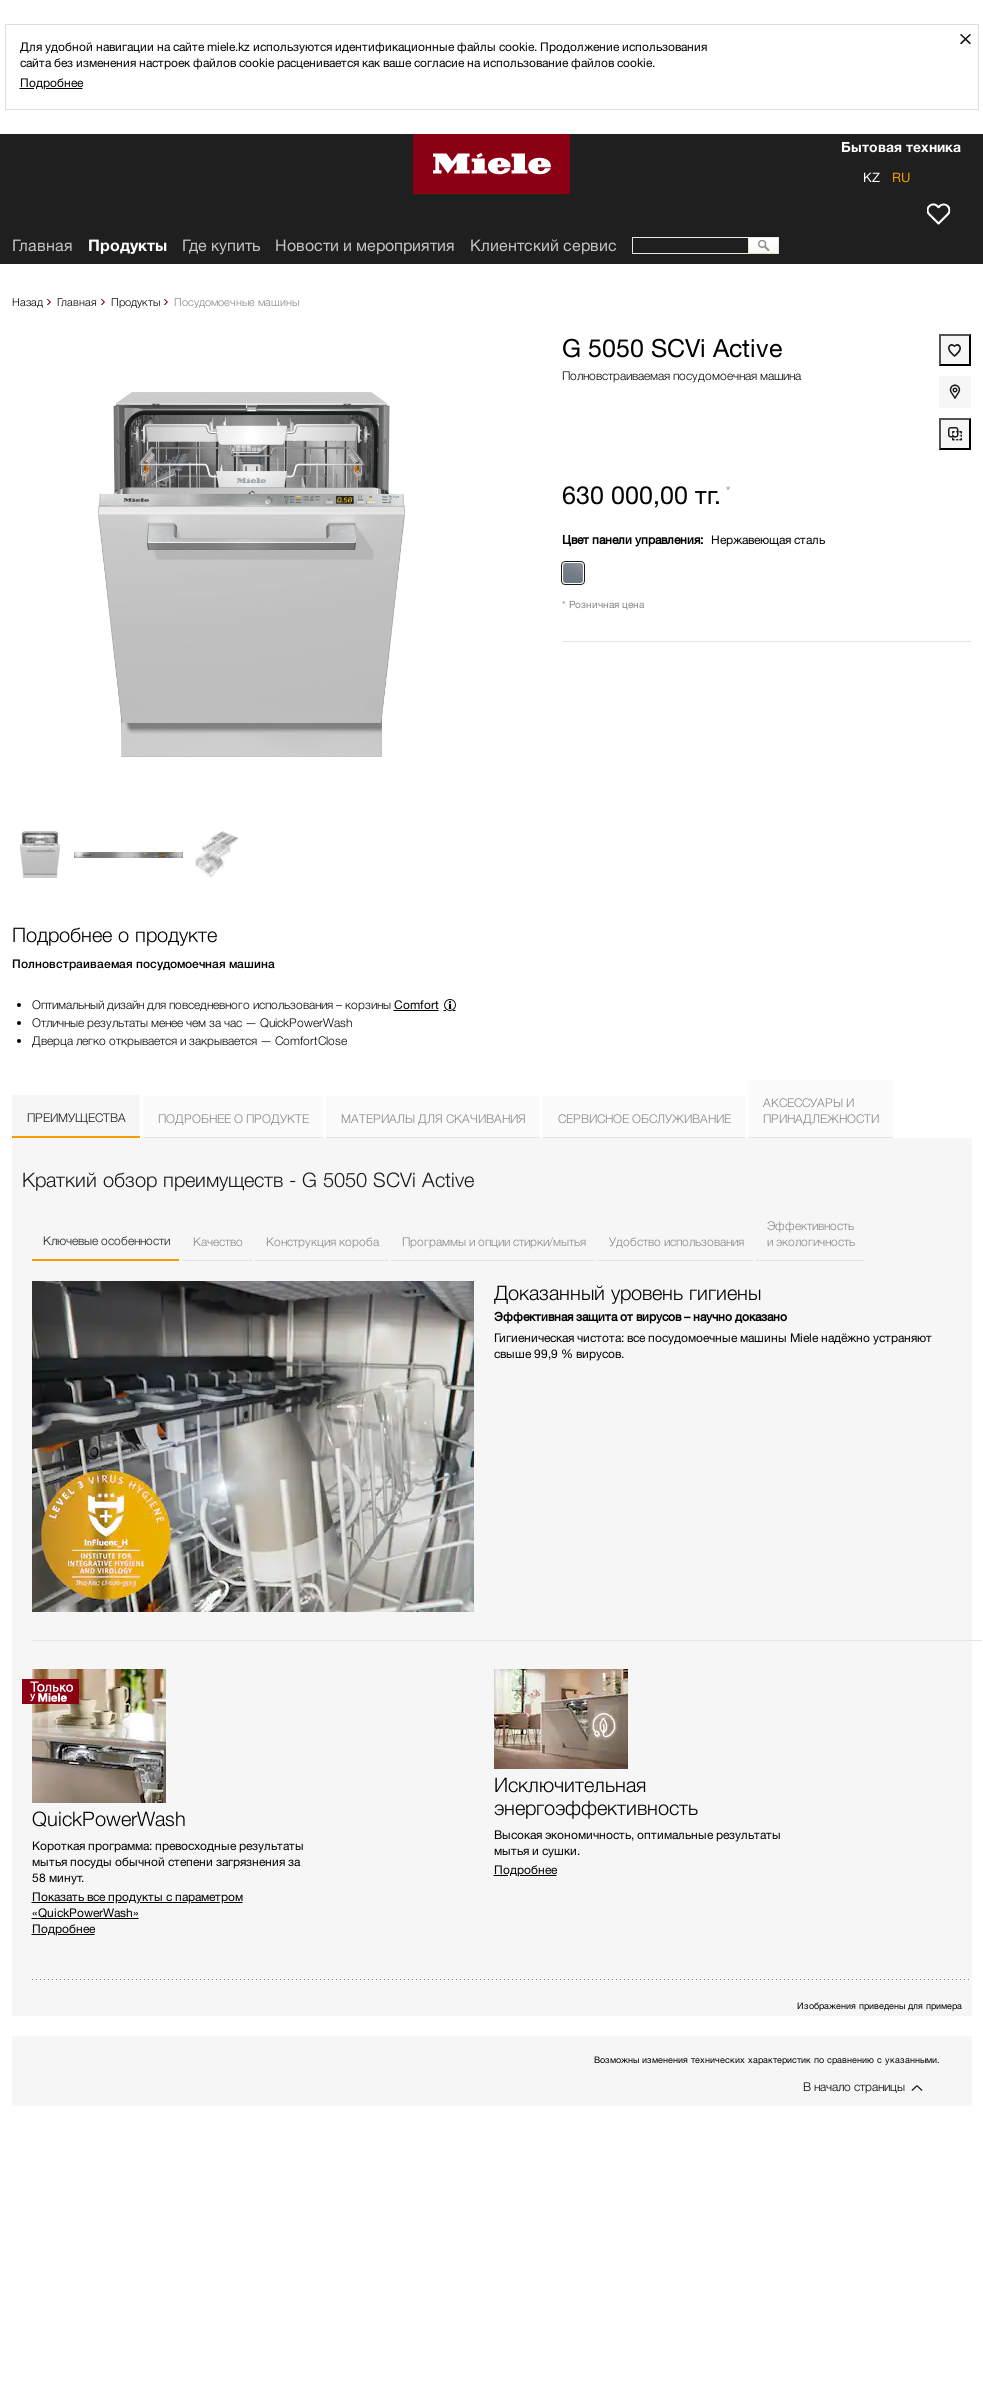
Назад (27, 301)
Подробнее (51, 82)
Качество (218, 1241)
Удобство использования (676, 1241)
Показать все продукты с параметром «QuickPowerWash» (137, 1904)
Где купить (221, 245)
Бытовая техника (901, 149)
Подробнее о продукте (233, 1118)
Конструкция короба (322, 1241)
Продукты (135, 301)
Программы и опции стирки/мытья (494, 1241)
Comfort (416, 1004)
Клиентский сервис (543, 245)
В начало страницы (854, 2086)
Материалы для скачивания (433, 1118)
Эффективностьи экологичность (811, 1233)
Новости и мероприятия (365, 245)
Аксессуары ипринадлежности (821, 1110)
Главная (77, 301)
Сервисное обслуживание (644, 1118)
